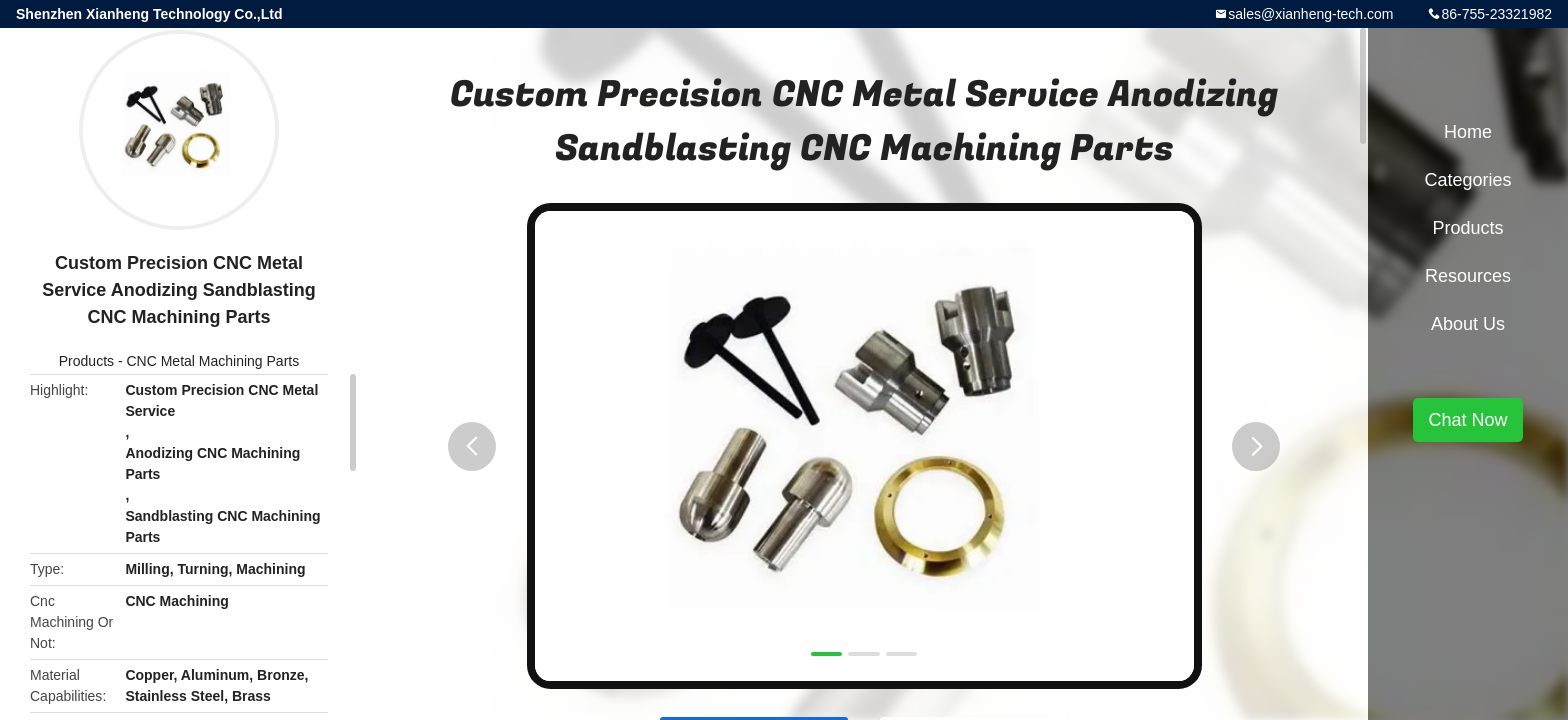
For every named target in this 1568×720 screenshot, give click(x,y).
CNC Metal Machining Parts (212, 361)
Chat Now (1467, 420)
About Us (1468, 324)
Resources (1468, 276)
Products (86, 361)
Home (1468, 132)
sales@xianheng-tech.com (1310, 14)
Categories (1467, 180)
